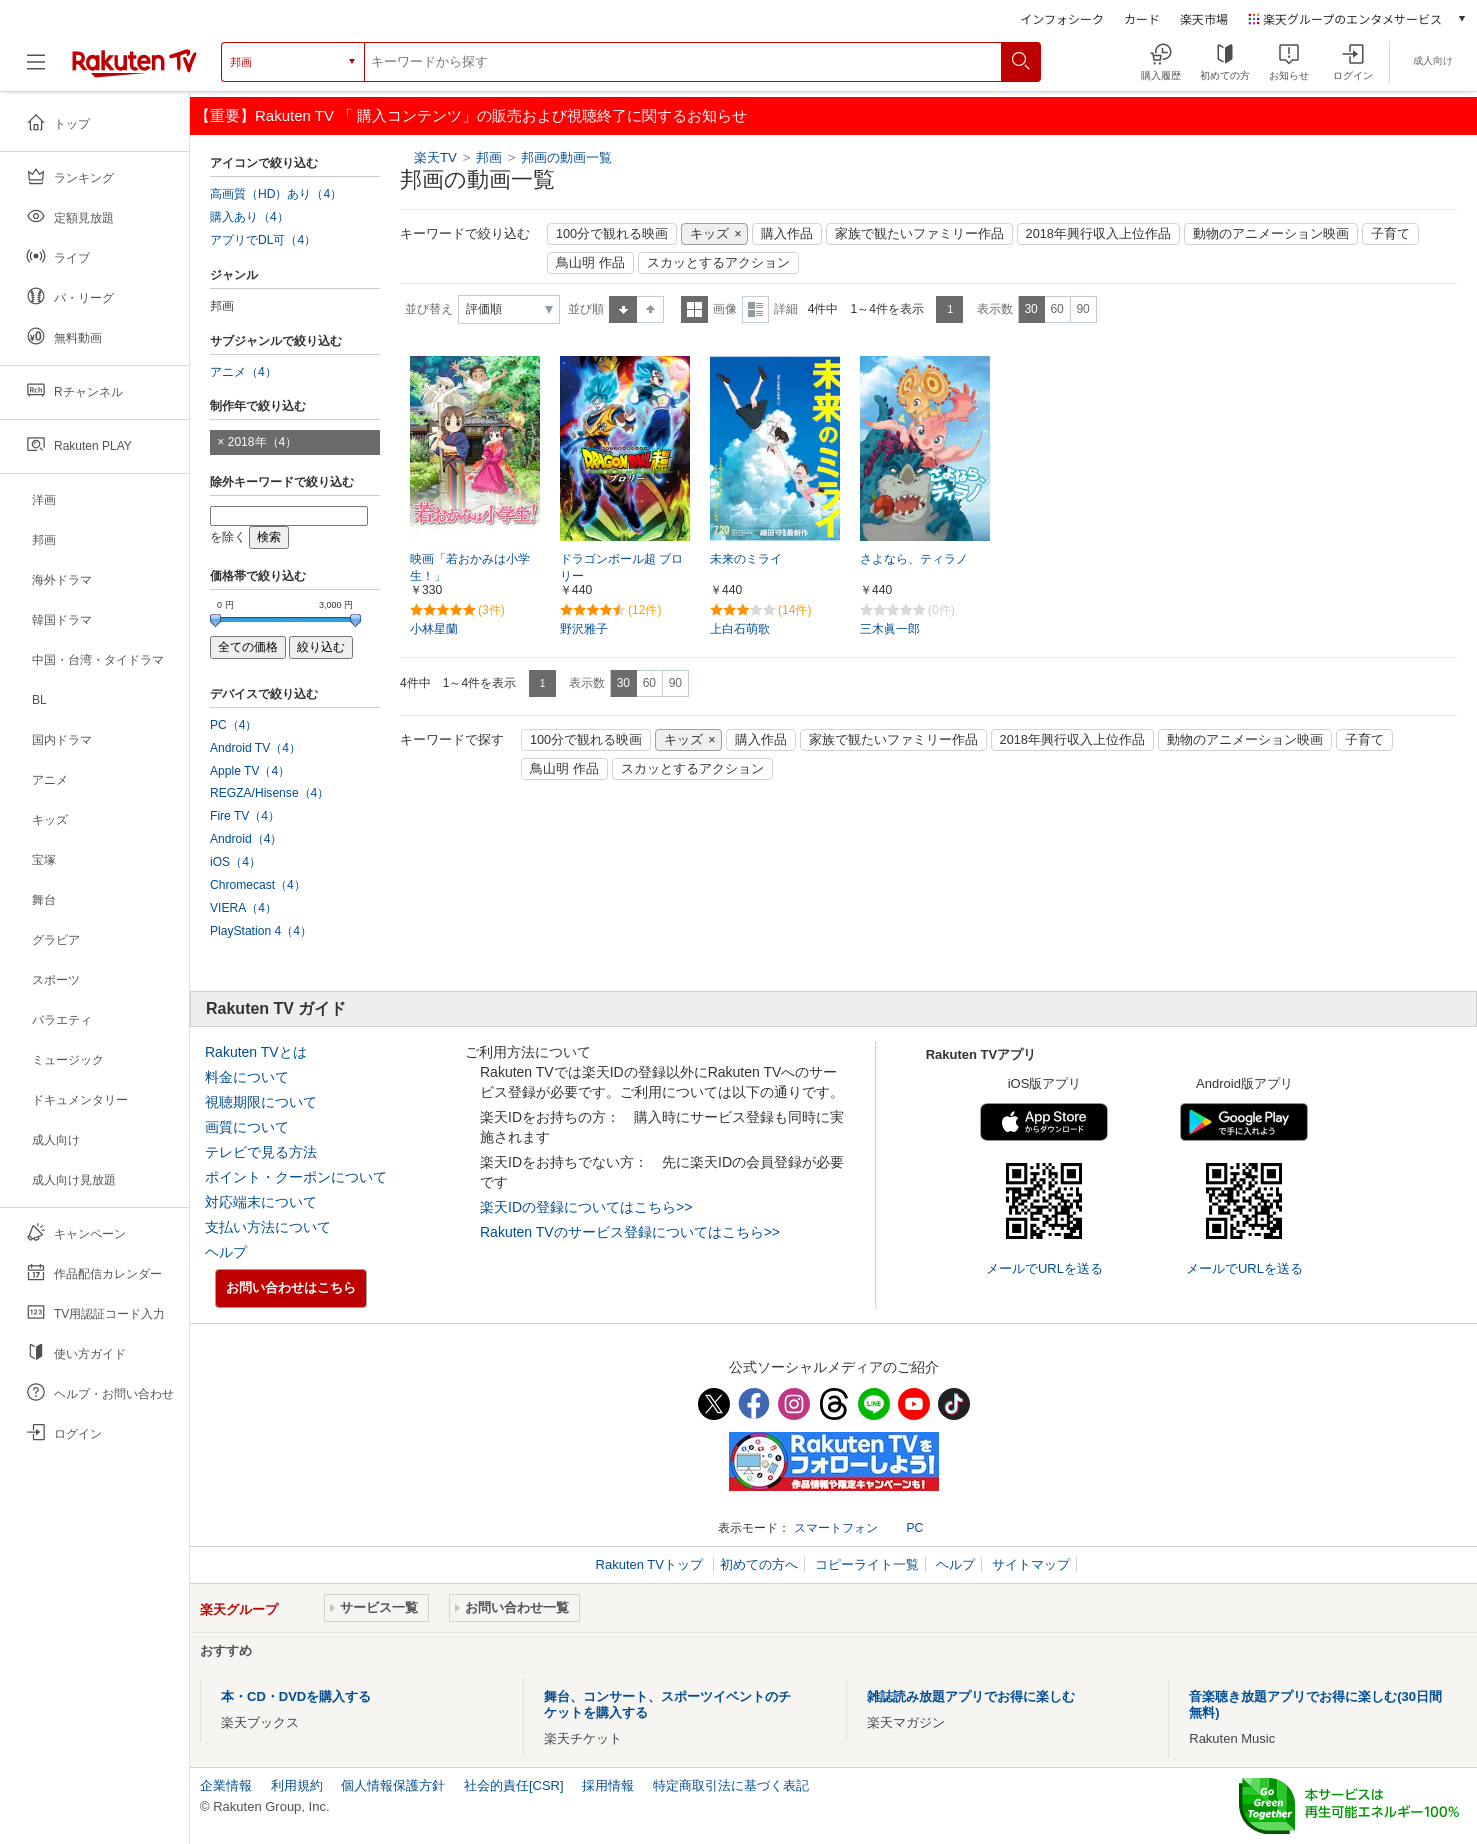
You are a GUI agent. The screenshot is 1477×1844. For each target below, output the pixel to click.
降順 (650, 309)
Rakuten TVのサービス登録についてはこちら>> (630, 1232)
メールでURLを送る (1044, 1268)
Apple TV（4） (250, 771)
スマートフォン (836, 1528)
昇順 (623, 309)
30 (1030, 309)
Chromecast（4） (258, 885)
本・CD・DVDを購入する (296, 1696)
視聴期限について (261, 1102)
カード (1142, 18)
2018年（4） (263, 442)
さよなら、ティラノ (914, 559)
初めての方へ (759, 1564)
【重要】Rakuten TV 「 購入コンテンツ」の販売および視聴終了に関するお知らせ (471, 115)
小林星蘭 (434, 629)
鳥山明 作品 (590, 263)
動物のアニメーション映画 (1271, 234)
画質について (247, 1127)
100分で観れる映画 (612, 234)
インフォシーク (1062, 18)
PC (914, 1528)
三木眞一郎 (890, 629)
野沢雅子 (584, 629)
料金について (247, 1077)
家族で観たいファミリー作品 (919, 234)
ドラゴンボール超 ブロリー (621, 567)
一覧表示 (694, 309)
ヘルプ (226, 1252)
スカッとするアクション (718, 263)
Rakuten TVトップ (651, 1564)
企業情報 (226, 1785)
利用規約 (297, 1785)
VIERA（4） (243, 908)
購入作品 (787, 234)
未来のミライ (746, 559)
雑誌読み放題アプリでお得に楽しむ (971, 1696)
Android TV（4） (255, 748)
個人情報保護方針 (393, 1785)
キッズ (709, 234)
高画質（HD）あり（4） (276, 194)
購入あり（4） (249, 217)
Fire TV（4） (245, 816)
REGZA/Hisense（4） (269, 793)
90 (1082, 309)
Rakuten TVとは (256, 1052)
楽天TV (435, 157)
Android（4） (246, 839)
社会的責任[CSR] (514, 1785)
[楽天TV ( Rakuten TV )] (134, 62)
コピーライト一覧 (867, 1564)
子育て (1390, 234)
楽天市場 (1204, 18)
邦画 (491, 157)
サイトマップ (1031, 1564)
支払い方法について (268, 1227)
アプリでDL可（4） (263, 240)
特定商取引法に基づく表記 (731, 1785)
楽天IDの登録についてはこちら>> (586, 1207)
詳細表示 (755, 309)
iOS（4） (235, 862)
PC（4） (234, 725)
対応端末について (261, 1202)
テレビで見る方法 (261, 1152)
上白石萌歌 (740, 629)
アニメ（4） (243, 372)
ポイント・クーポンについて (296, 1177)
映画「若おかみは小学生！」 (470, 567)
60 (1056, 309)
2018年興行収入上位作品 (1098, 234)
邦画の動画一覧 (566, 157)
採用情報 (608, 1785)
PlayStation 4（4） (261, 931)
